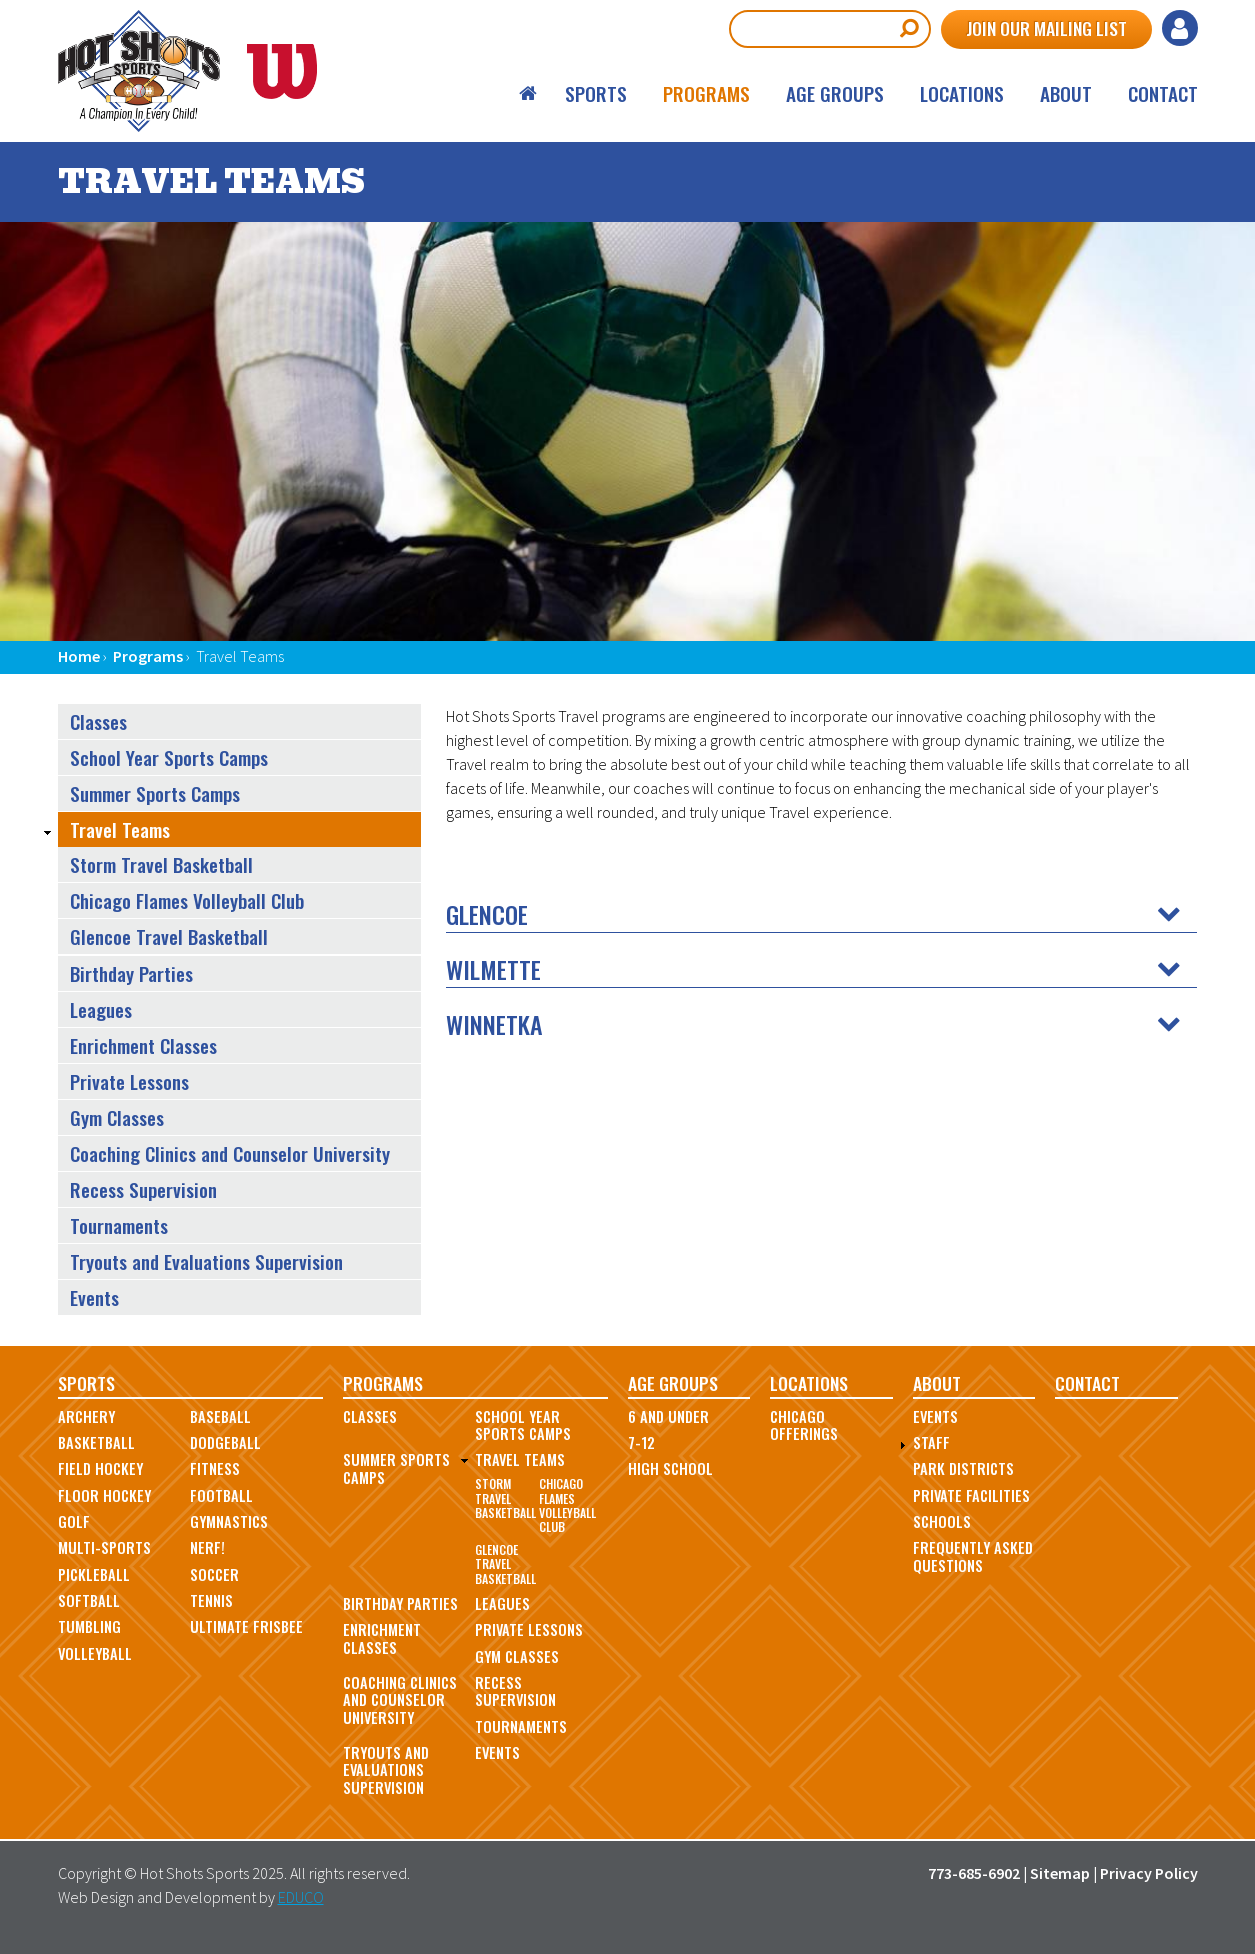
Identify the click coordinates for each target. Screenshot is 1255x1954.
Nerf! (207, 1547)
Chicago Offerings (804, 1425)
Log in (1180, 28)
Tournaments (119, 1225)
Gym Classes (117, 1117)
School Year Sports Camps (169, 757)
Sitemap (1060, 1873)
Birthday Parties (131, 973)
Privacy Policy (1149, 1873)
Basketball (96, 1442)
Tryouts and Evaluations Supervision (206, 1261)
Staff (931, 1442)
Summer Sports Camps (155, 793)
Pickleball (94, 1574)
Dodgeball (225, 1442)
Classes (98, 721)
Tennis (211, 1600)
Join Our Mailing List (1046, 28)
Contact (1163, 93)
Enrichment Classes (143, 1045)
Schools (942, 1521)
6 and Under (668, 1416)
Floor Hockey (104, 1495)
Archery (86, 1416)
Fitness (215, 1468)
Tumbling (89, 1626)
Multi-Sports (104, 1547)
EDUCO (301, 1897)
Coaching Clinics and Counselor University (230, 1153)
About (1066, 93)
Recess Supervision (143, 1189)
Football (221, 1495)
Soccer (214, 1574)
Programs (706, 93)
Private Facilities (971, 1495)
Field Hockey (100, 1468)
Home (529, 93)
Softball (89, 1600)
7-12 (641, 1442)
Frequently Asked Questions (973, 1556)
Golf (74, 1521)
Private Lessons (129, 1081)
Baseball (220, 1416)
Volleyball (95, 1653)
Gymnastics (229, 1521)
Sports (596, 93)
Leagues (101, 1009)
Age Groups (835, 93)
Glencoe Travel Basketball (169, 936)
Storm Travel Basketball (161, 864)
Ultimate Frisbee (246, 1626)
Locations (962, 93)
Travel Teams (120, 829)
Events (94, 1297)
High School (670, 1468)
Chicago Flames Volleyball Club (187, 900)
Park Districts (963, 1468)
